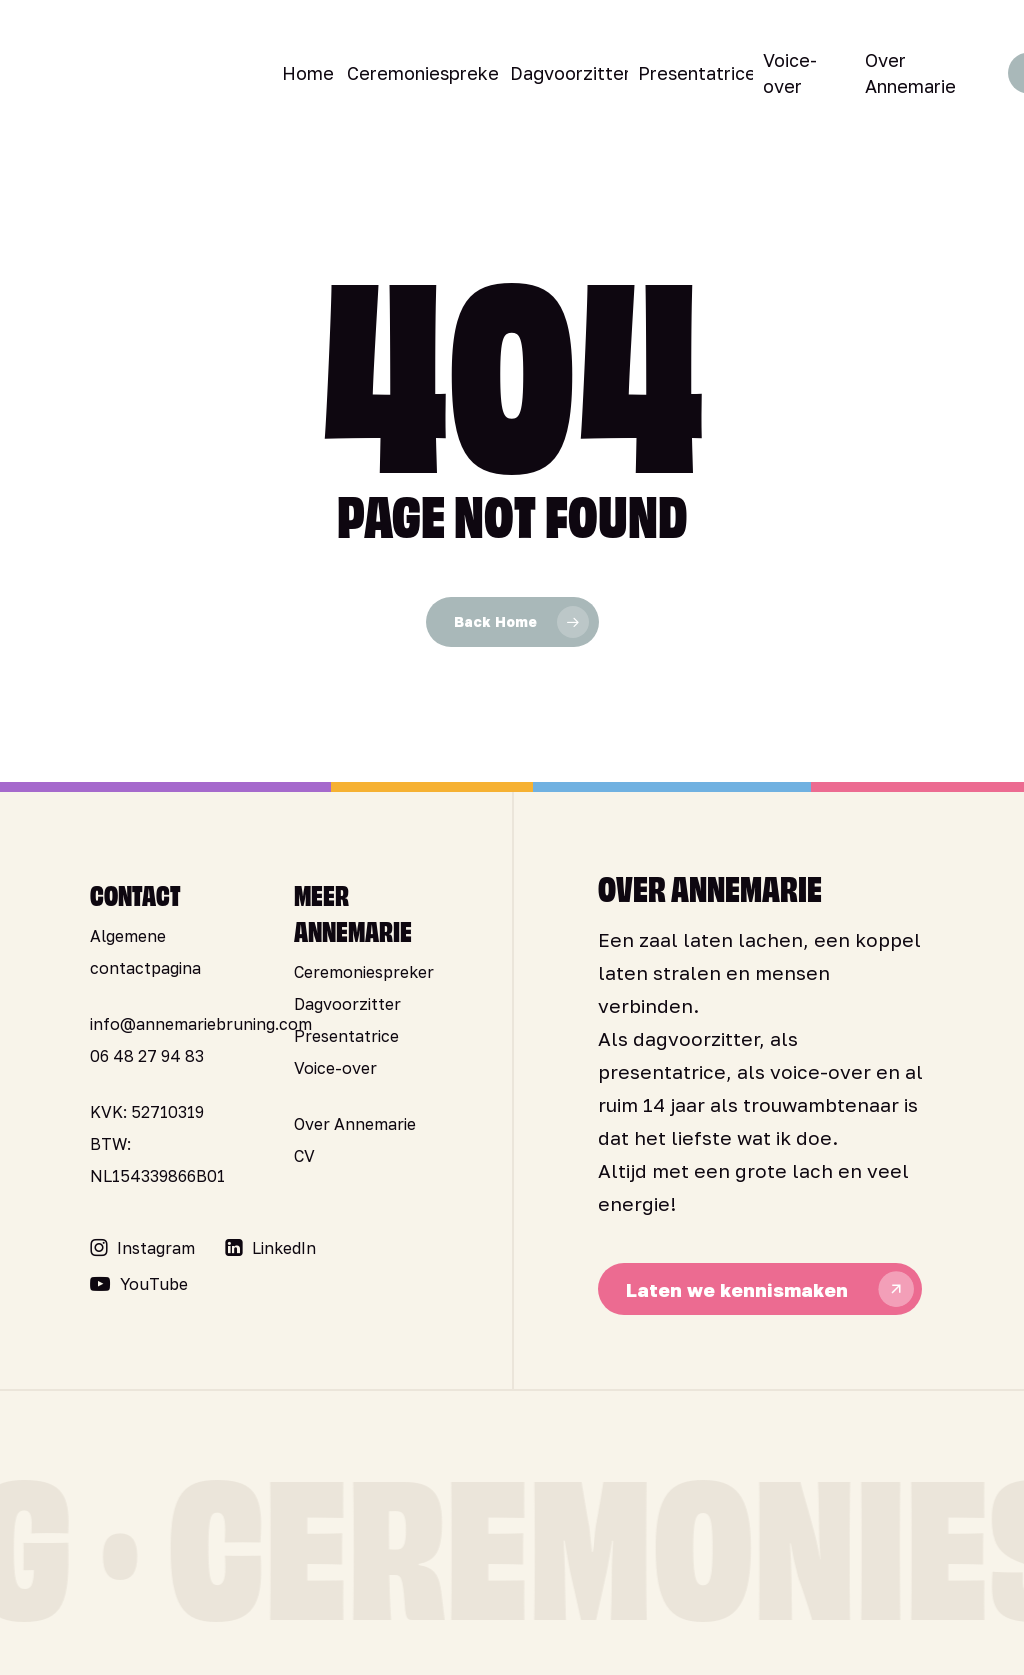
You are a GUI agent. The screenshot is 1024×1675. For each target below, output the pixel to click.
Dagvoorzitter (347, 1004)
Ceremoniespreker (364, 972)
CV (304, 1156)
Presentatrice (346, 1036)
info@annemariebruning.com (201, 1024)
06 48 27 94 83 (147, 1056)
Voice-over (335, 1068)
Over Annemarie (355, 1124)
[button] (156, 1248)
